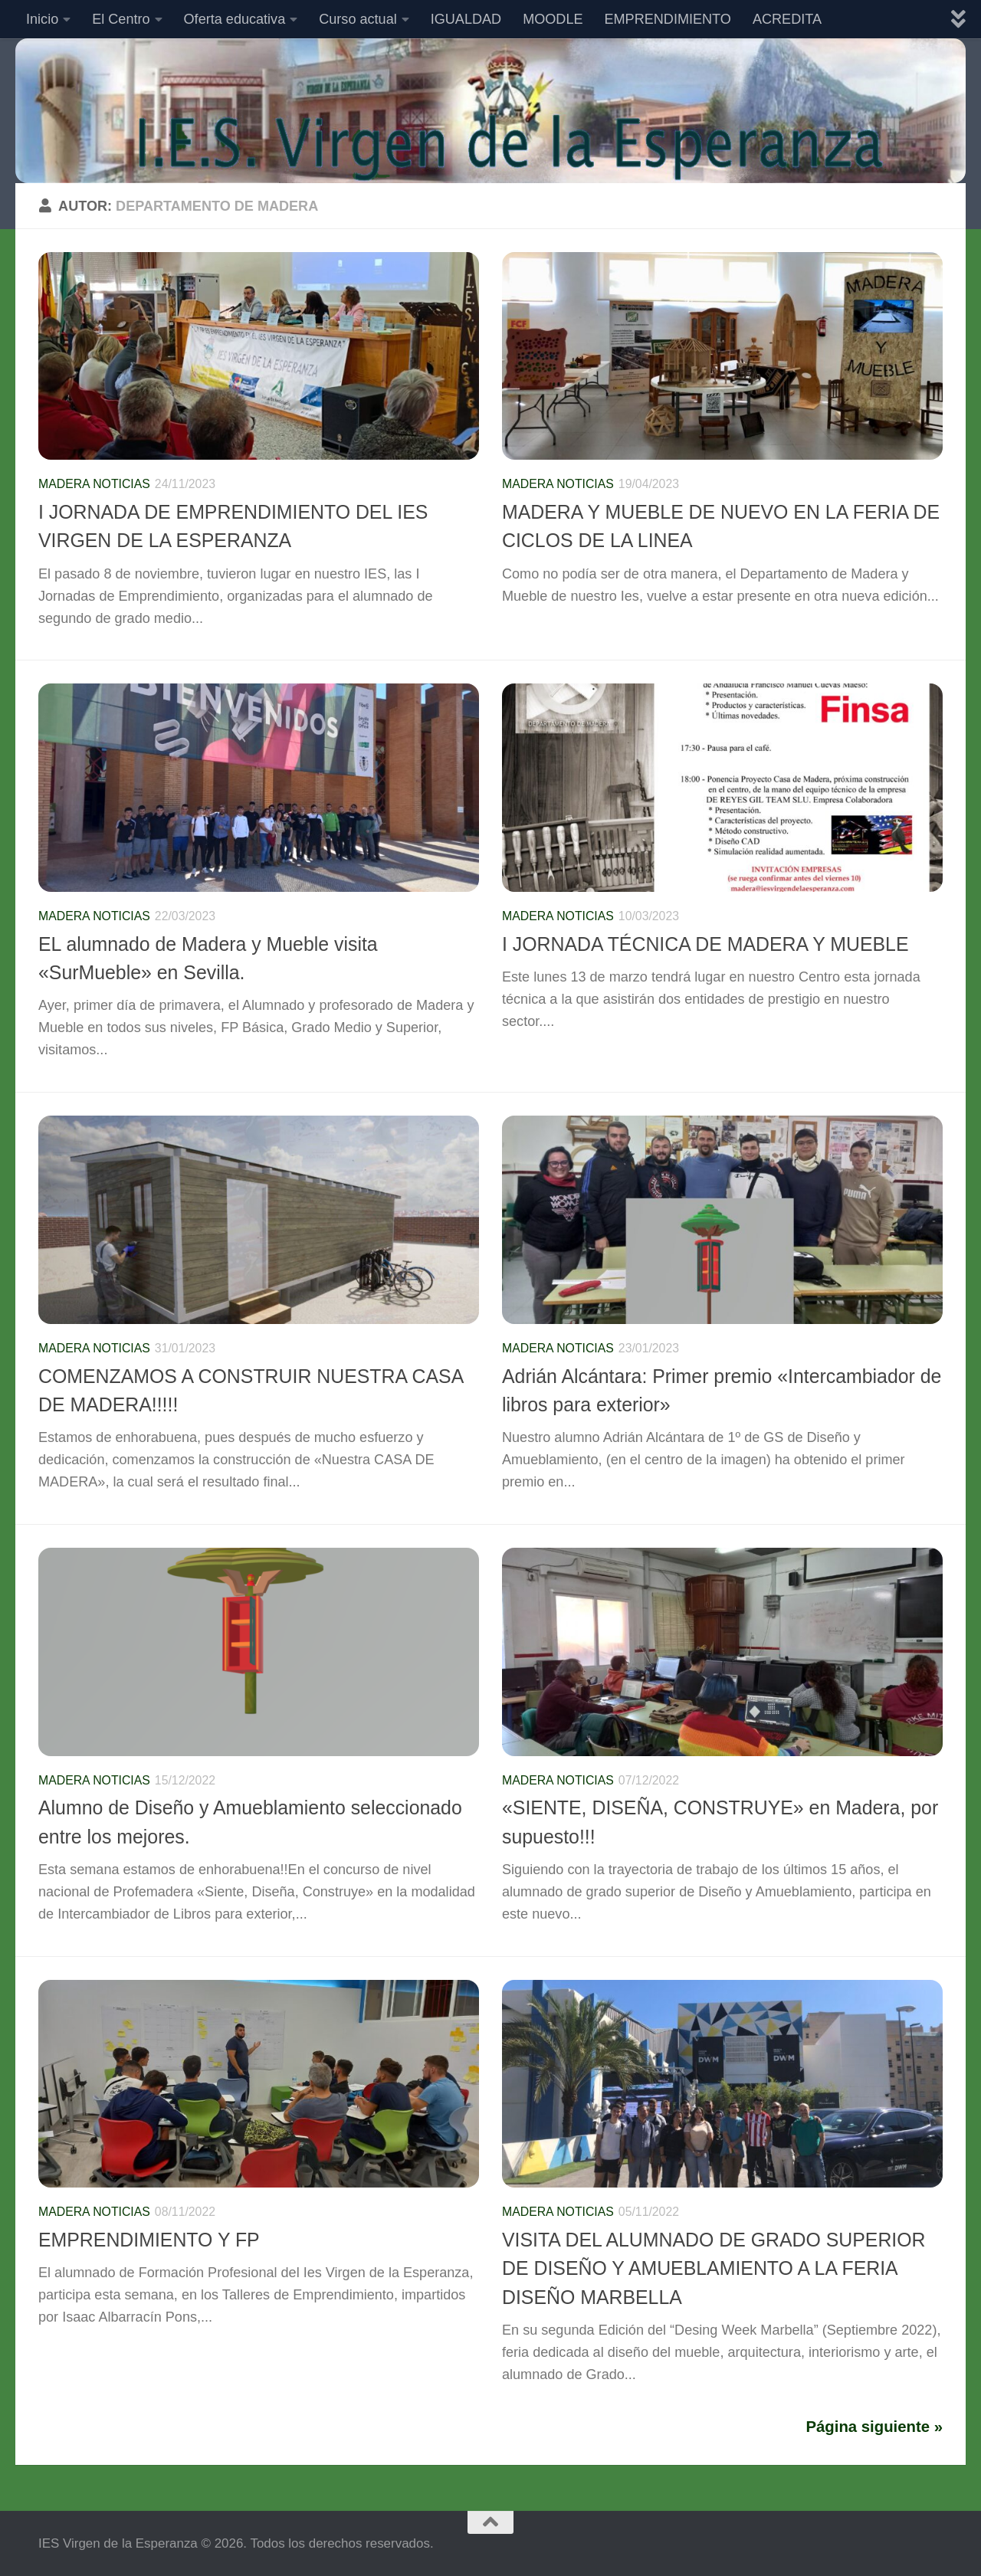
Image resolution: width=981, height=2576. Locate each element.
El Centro (120, 19)
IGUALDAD (466, 19)
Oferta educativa (235, 19)
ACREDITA (787, 19)
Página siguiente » (874, 2426)
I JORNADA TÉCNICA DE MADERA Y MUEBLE (705, 944)
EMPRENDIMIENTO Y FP (149, 2239)
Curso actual (358, 19)
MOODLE (552, 19)
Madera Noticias (94, 483)
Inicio (42, 19)
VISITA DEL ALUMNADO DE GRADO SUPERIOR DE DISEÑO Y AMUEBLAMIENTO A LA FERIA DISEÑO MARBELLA (714, 2268)
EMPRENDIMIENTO (668, 19)
